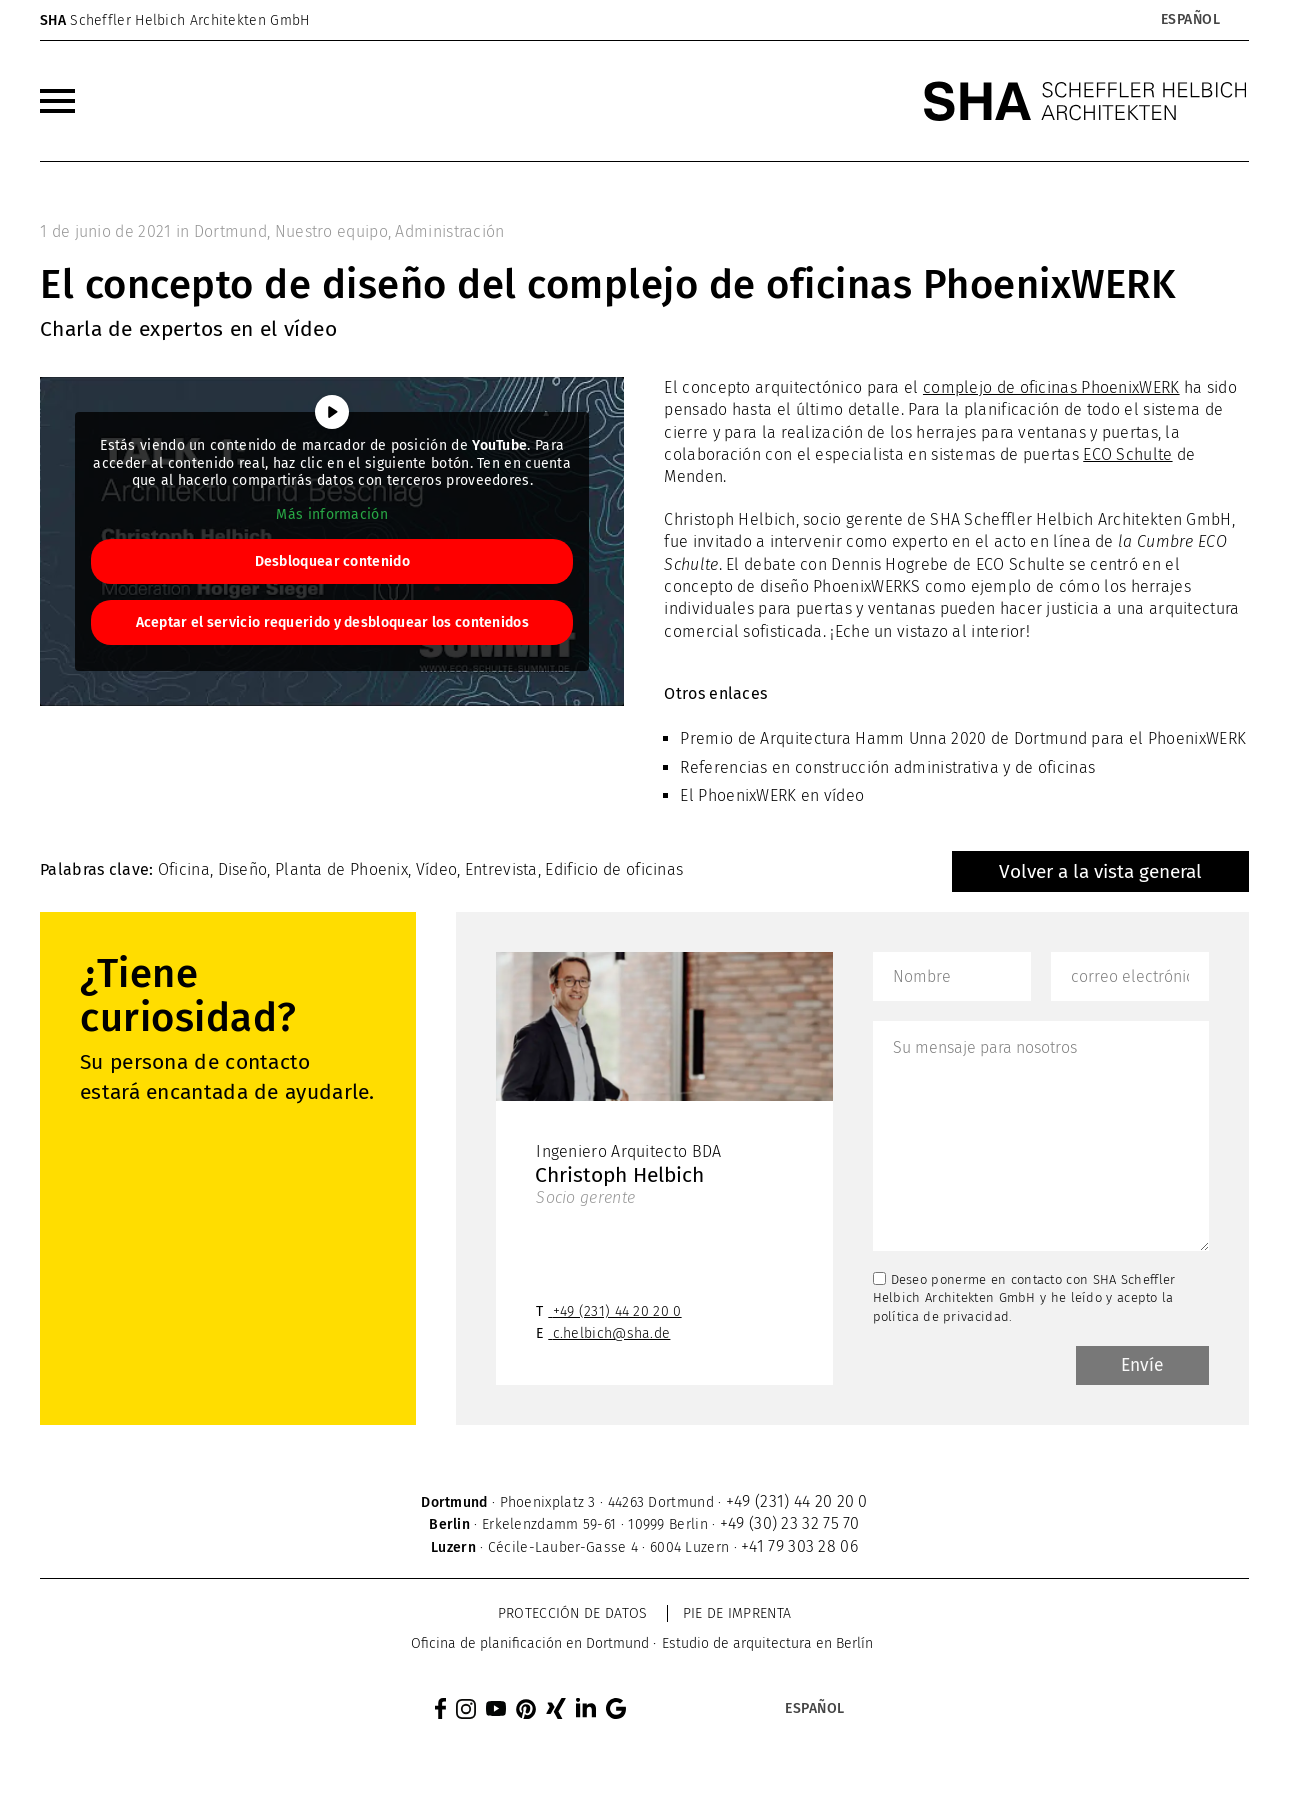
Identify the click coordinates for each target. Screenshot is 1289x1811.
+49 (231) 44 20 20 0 (617, 1313)
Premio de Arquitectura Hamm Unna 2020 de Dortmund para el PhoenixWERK (963, 738)
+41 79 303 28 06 (799, 1548)
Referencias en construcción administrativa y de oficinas (887, 767)
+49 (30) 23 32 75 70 (790, 1525)
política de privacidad (941, 1316)
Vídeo (437, 869)
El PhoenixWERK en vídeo (772, 795)
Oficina (184, 869)
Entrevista (501, 869)
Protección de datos (573, 1615)
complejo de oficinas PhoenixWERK (1051, 387)
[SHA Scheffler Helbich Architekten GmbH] (1086, 101)
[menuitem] (57, 101)
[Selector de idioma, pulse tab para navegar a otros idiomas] (1190, 20)
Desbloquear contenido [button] (332, 561)
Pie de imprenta (737, 1615)
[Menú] (57, 101)
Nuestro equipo (331, 231)
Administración (449, 231)
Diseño (243, 869)
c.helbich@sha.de (612, 1335)
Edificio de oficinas (614, 869)
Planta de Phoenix (341, 869)
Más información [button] (332, 514)
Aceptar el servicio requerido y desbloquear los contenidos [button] (332, 622)
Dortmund (230, 231)
